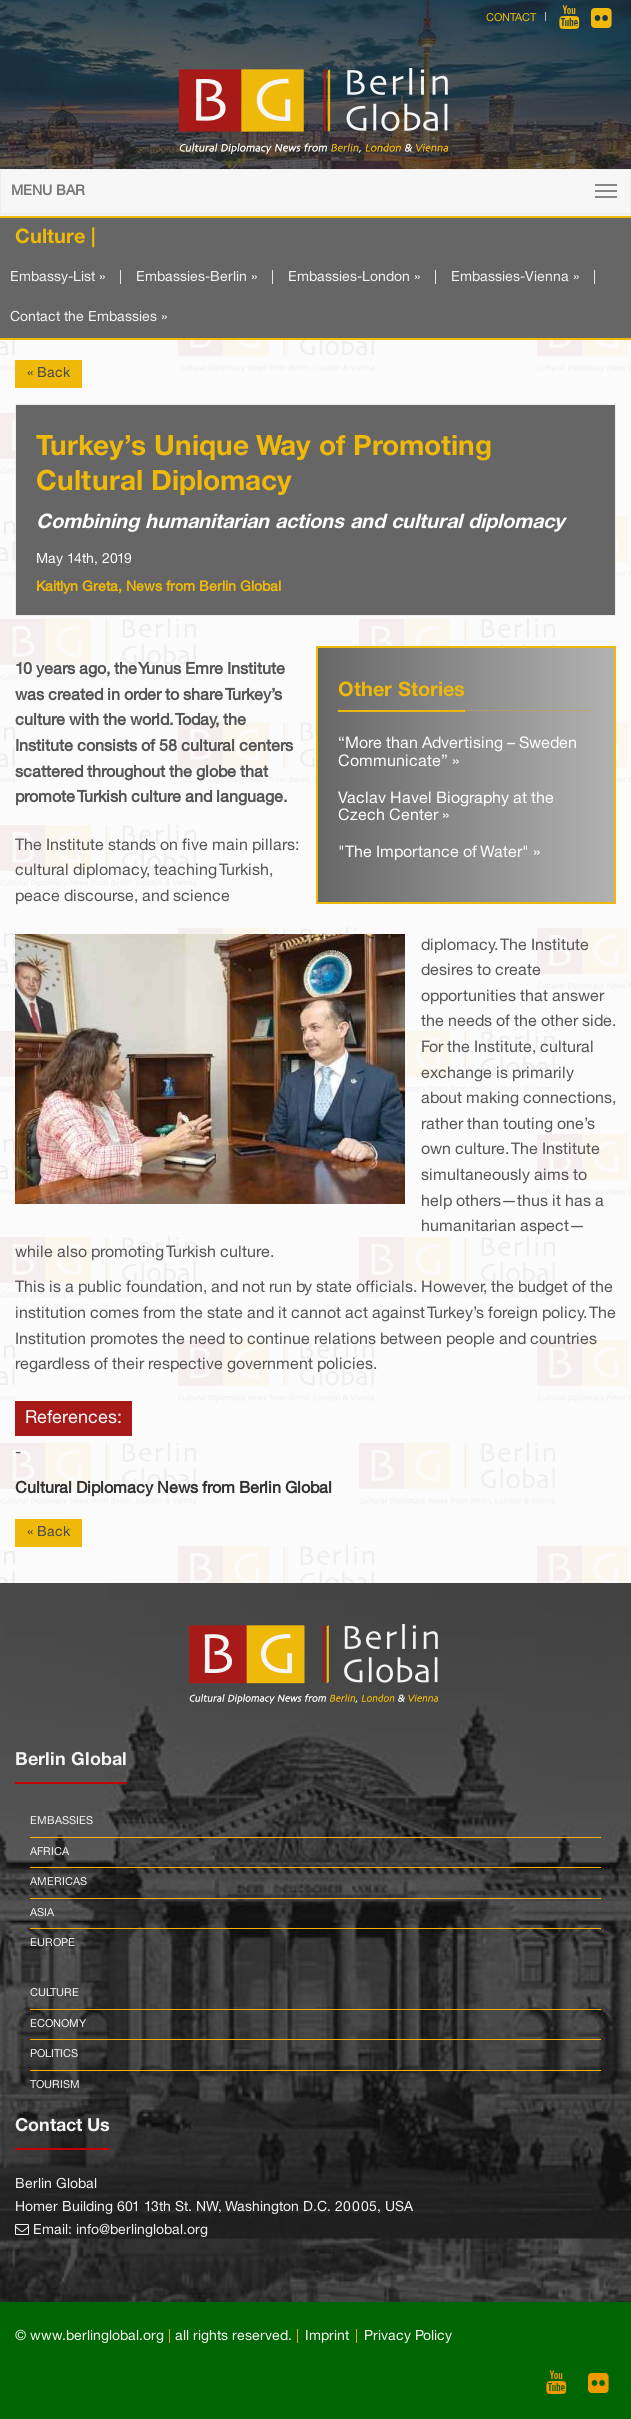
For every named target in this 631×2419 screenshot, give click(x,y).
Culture (54, 1993)
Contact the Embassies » (88, 317)
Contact (511, 18)
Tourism (55, 2085)
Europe (52, 1943)
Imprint (327, 2336)
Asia (42, 1913)
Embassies (61, 1821)
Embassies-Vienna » (515, 277)
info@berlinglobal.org (142, 2230)
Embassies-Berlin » (196, 277)
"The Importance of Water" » (439, 853)
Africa (49, 1852)
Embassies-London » (354, 277)
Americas (58, 1882)
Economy (58, 2024)
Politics (54, 2054)
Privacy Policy (408, 2336)
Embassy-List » (57, 277)
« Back (48, 373)
